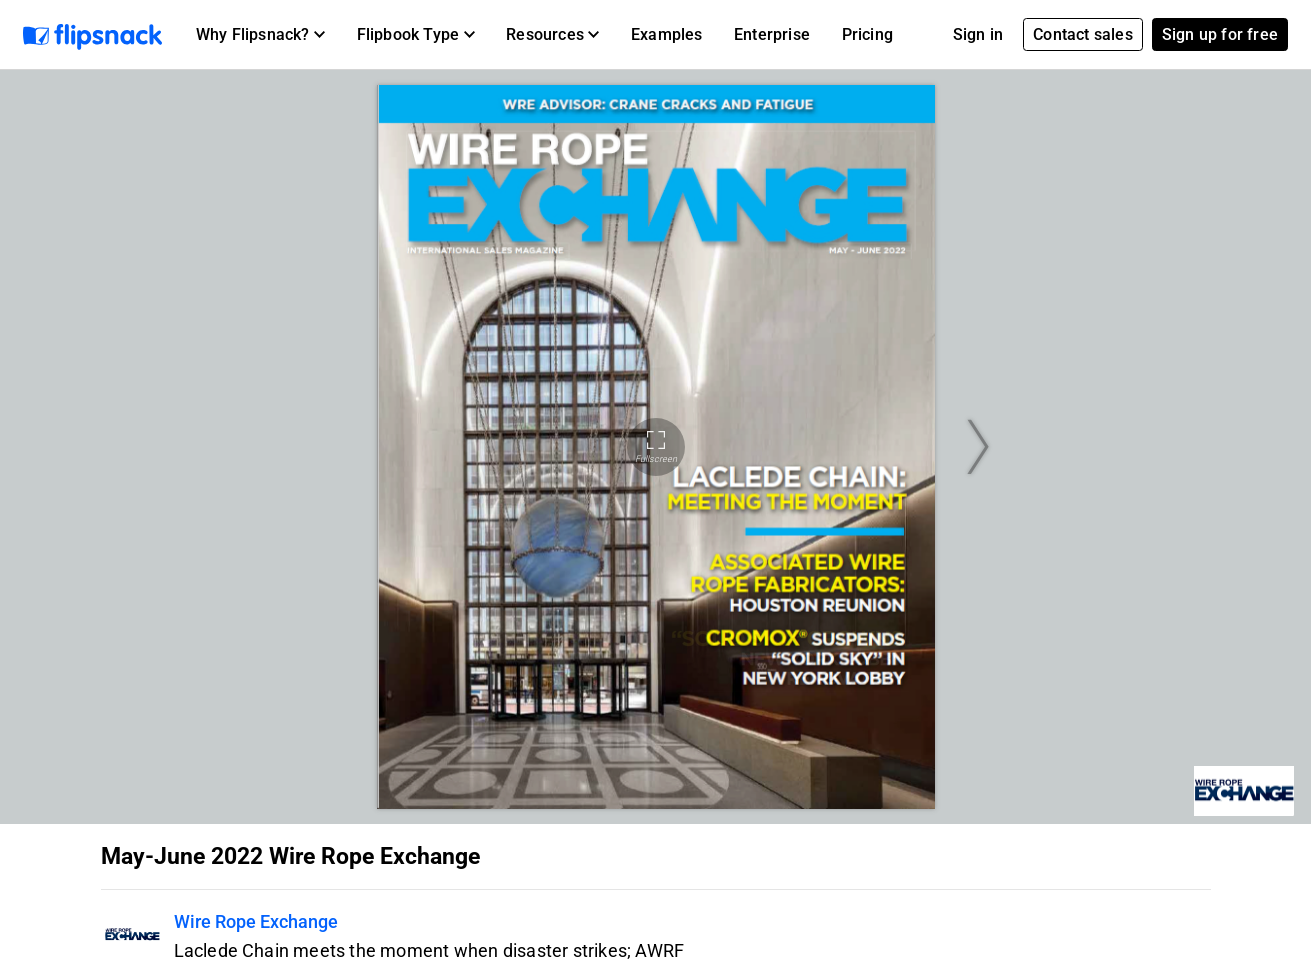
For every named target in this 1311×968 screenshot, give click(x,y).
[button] (260, 35)
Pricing (867, 34)
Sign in (978, 34)
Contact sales (1083, 34)
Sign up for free (1220, 34)
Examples (667, 34)
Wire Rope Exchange (256, 921)
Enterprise (772, 34)
